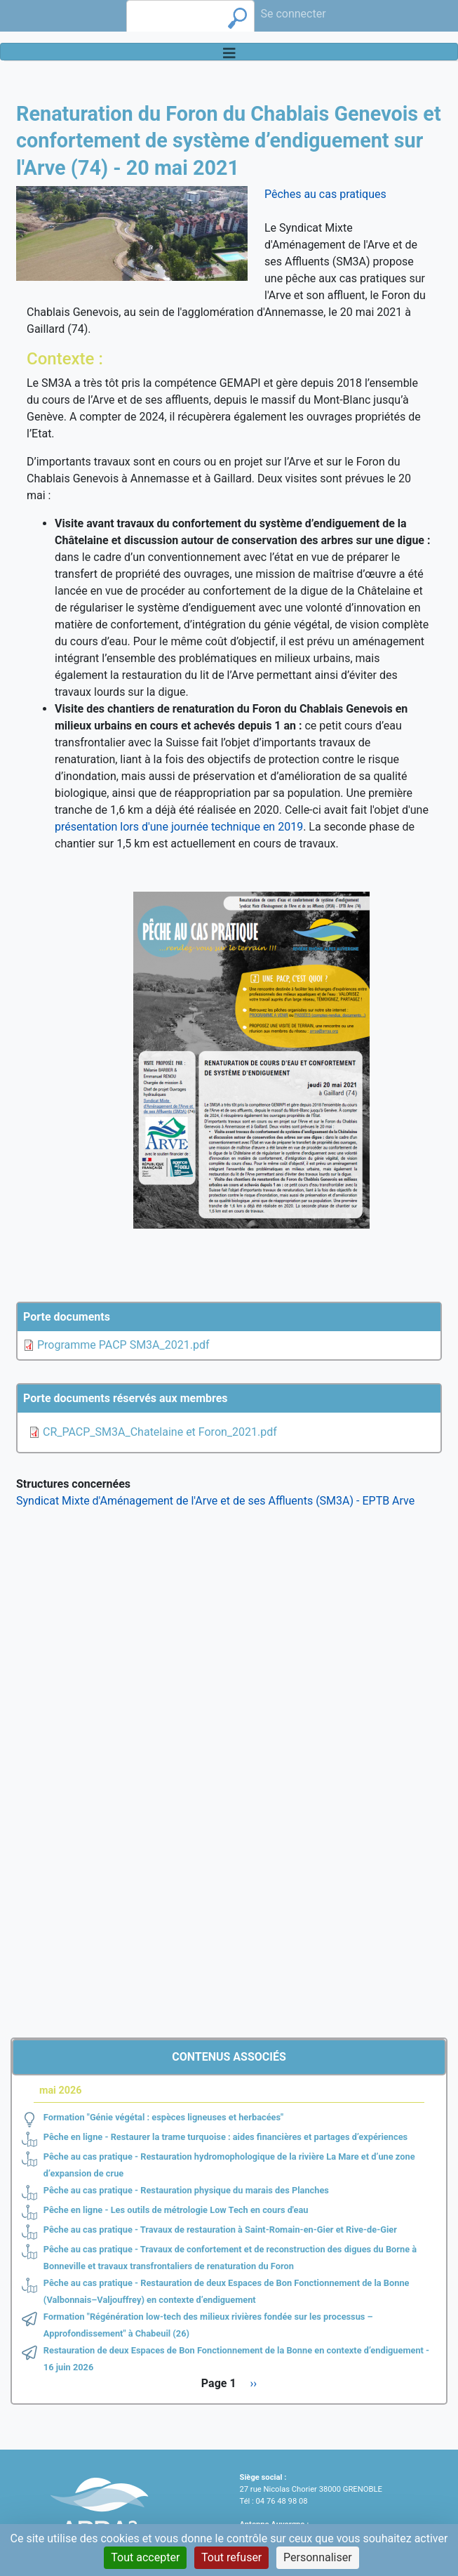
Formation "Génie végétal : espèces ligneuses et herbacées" (163, 2117)
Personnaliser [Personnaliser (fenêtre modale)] (317, 2557)
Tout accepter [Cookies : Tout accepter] (145, 2557)
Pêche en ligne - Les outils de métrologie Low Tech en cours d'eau (176, 2210)
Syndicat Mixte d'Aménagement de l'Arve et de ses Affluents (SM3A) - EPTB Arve (215, 1500)
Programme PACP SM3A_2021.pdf (123, 1345)
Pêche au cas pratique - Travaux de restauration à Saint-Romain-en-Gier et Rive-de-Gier (220, 2229)
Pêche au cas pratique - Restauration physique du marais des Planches (186, 2190)
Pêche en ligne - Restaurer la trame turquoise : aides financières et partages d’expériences (225, 2137)
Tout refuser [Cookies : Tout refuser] (231, 2557)
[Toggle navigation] (229, 51)
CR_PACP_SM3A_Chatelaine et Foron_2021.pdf (160, 1432)
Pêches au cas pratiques (325, 194)
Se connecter (292, 13)
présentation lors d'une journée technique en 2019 (179, 826)
